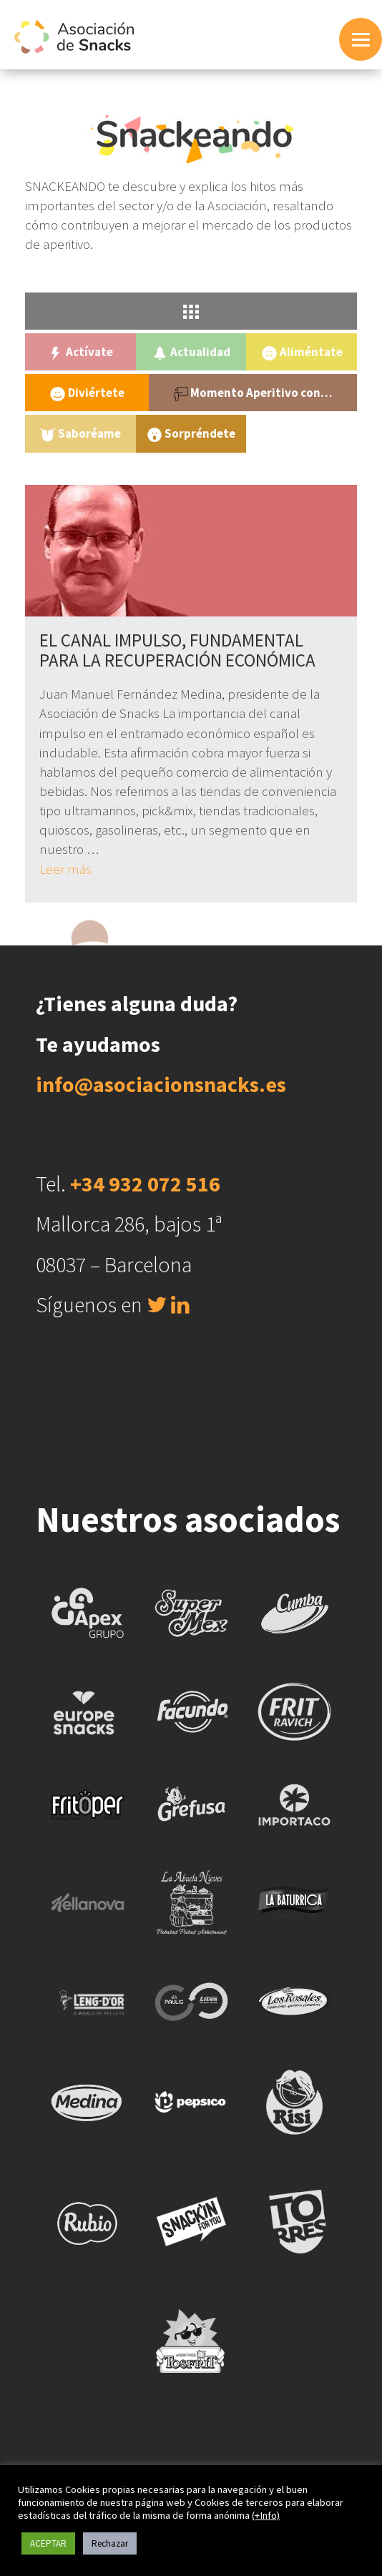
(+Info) (266, 2515)
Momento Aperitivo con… (253, 393)
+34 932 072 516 (145, 1183)
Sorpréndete (191, 434)
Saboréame (80, 434)
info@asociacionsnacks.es (161, 1084)
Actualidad (191, 352)
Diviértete (86, 393)
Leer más (65, 868)
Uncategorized (301, 433)
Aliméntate (302, 352)
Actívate (80, 352)
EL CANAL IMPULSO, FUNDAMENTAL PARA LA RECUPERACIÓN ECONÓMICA (177, 650)
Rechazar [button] (110, 2543)
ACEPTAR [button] (48, 2543)
